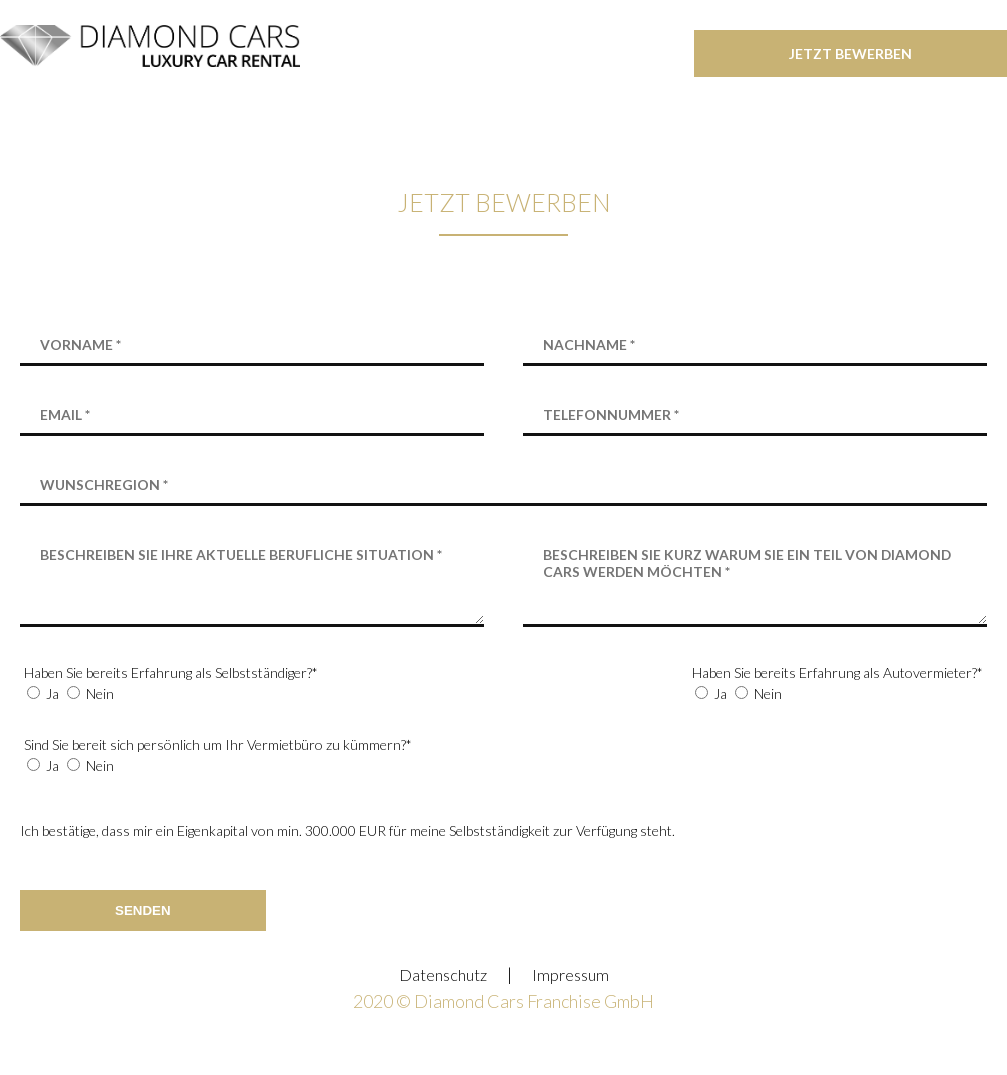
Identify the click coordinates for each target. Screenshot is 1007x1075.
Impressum (570, 974)
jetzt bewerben (850, 53)
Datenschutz (443, 974)
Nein (100, 693)
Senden (143, 910)
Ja (52, 693)
